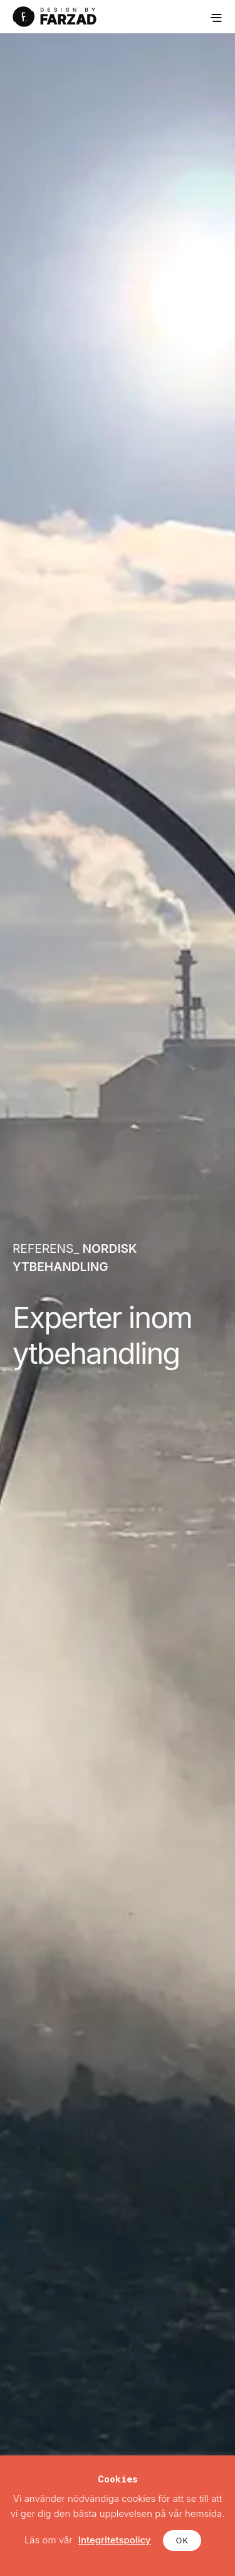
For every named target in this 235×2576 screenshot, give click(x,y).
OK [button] (182, 2540)
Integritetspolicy (114, 2540)
